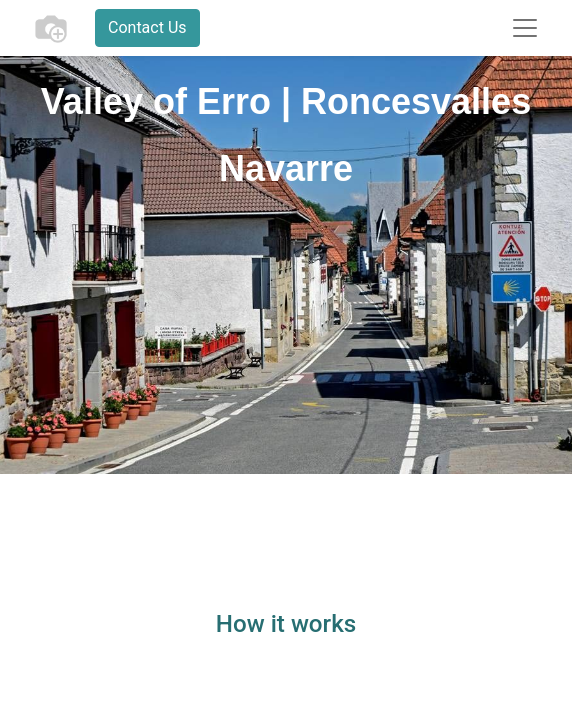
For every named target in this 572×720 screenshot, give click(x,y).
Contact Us (147, 27)
